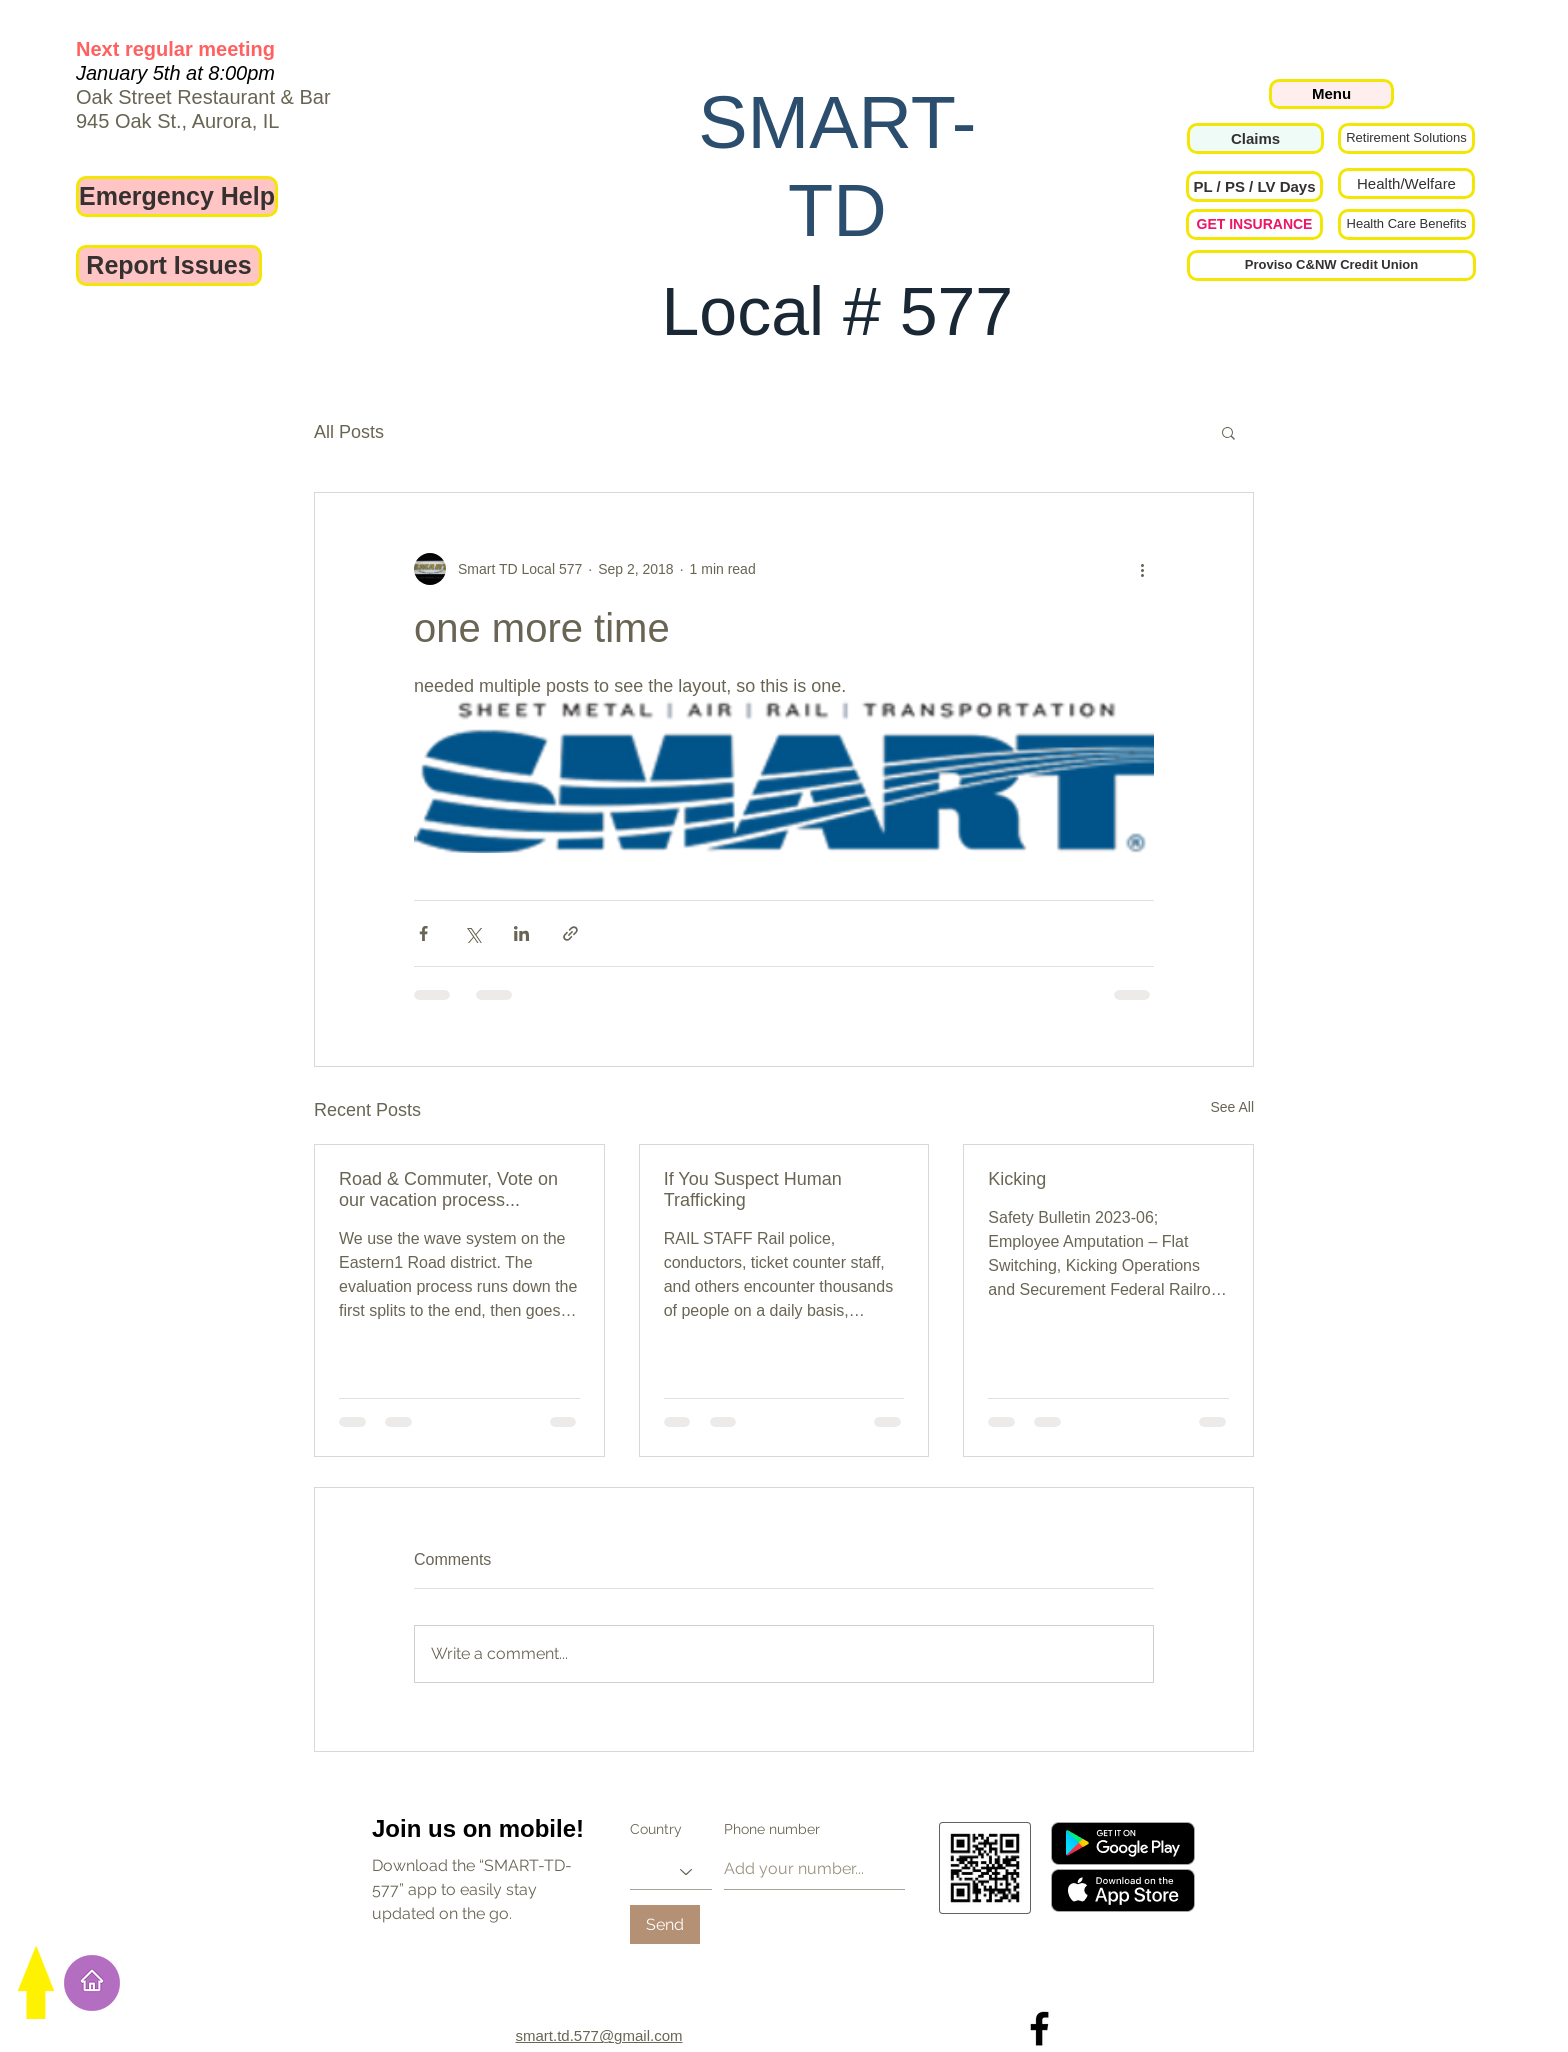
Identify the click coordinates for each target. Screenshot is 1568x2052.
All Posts (349, 432)
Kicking (1017, 1179)
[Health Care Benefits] (1406, 224)
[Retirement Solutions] (1406, 138)
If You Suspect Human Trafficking (753, 1189)
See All (1232, 1107)
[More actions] (1142, 569)
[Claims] (1255, 138)
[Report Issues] (169, 265)
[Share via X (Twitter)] (472, 933)
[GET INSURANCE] (1254, 224)
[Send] (665, 1924)
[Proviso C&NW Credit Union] (1331, 265)
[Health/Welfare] (1406, 183)
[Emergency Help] (177, 196)
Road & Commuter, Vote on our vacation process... (448, 1189)
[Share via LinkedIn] (521, 933)
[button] (1254, 186)
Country (656, 1829)
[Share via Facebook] (423, 933)
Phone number (772, 1829)
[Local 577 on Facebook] (1039, 2028)
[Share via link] (570, 933)
